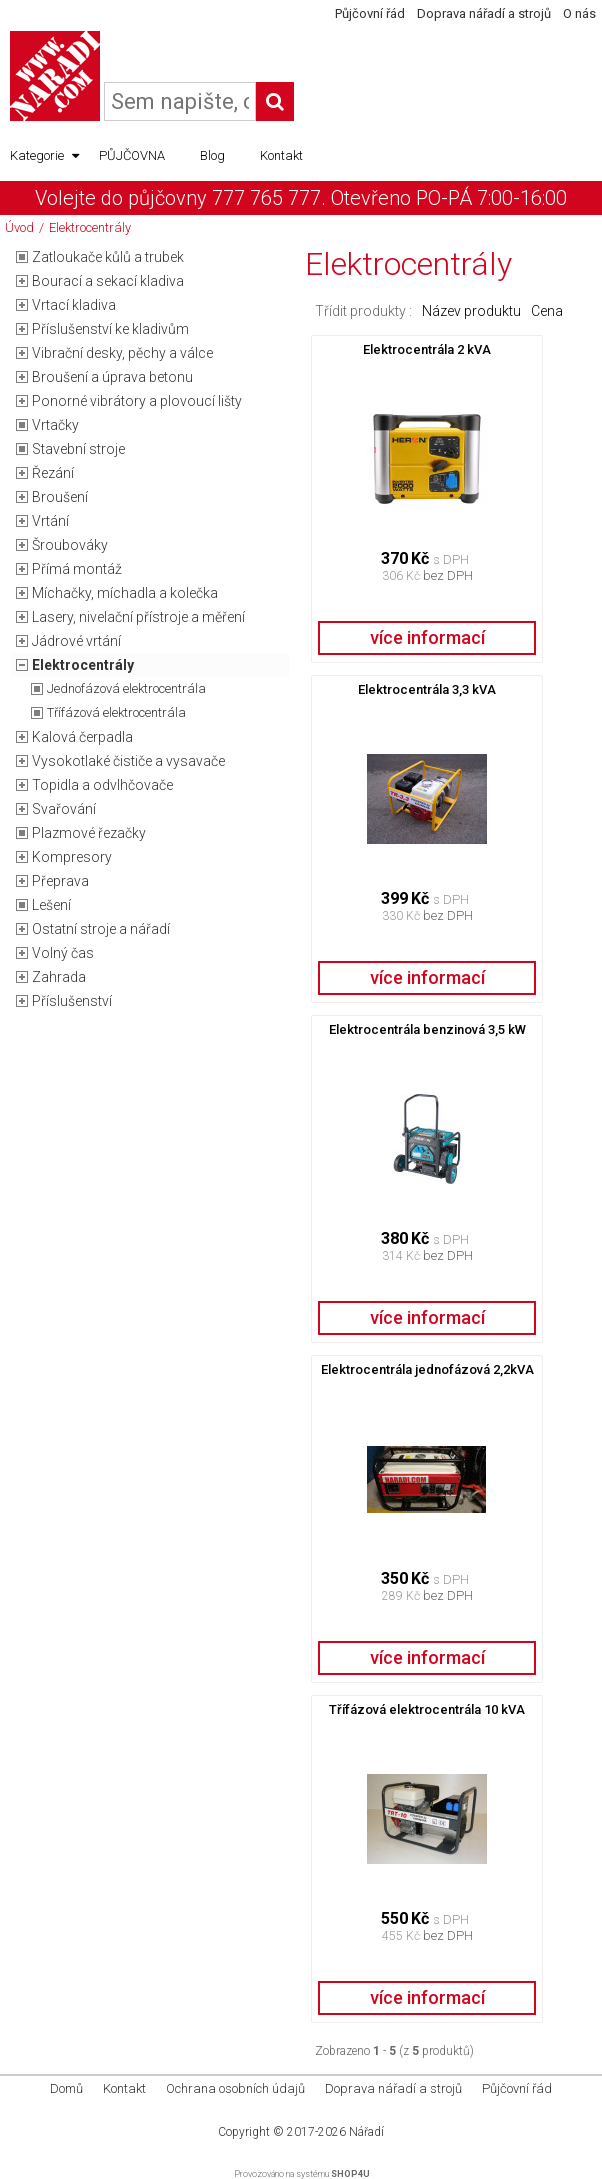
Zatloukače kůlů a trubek (108, 257)
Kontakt (281, 155)
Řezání (53, 473)
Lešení (51, 905)
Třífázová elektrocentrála (116, 712)
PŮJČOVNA (132, 155)
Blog (212, 155)
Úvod (19, 227)
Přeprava (60, 881)
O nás (579, 13)
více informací (427, 637)
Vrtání (50, 521)
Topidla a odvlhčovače (102, 785)
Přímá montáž (77, 569)
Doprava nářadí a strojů (484, 13)
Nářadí (366, 2132)
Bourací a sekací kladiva (108, 281)
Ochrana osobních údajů (235, 2088)
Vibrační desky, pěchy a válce (122, 353)
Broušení (60, 497)
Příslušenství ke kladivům (110, 329)
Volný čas (63, 953)
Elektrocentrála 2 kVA (427, 349)
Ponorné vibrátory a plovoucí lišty (137, 401)
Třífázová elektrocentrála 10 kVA (427, 1709)
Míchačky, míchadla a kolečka (125, 593)
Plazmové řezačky (89, 833)
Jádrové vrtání (76, 641)
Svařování (64, 809)
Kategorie (44, 156)
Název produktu (471, 311)
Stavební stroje (78, 449)
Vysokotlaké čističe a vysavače (128, 761)
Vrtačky (55, 425)
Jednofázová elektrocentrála (126, 688)
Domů (66, 2088)
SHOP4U (350, 2174)
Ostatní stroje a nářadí (101, 929)
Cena (547, 311)
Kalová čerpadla (82, 737)
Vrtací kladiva (74, 305)
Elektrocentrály (90, 227)
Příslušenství (72, 1001)
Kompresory (72, 857)
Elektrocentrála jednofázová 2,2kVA (427, 1369)
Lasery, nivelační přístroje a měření (138, 617)
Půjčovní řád (370, 13)
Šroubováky (70, 545)
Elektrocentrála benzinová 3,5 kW (427, 1029)
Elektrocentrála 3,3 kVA (427, 689)
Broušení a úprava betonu (112, 377)
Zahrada (59, 977)
